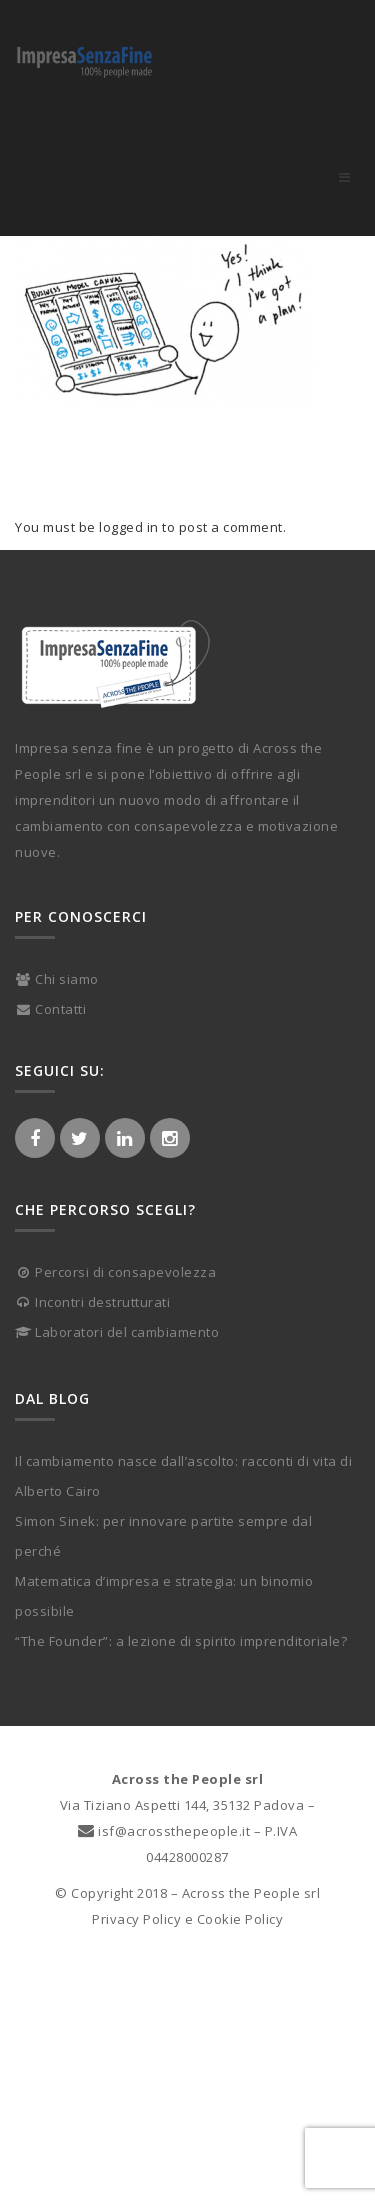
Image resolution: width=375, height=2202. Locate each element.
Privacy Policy (136, 1919)
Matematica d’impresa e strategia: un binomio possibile (164, 1596)
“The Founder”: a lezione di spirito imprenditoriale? (181, 1641)
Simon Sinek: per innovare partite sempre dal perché (163, 1536)
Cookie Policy (240, 1919)
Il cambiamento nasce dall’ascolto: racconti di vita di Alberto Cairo (183, 1476)
